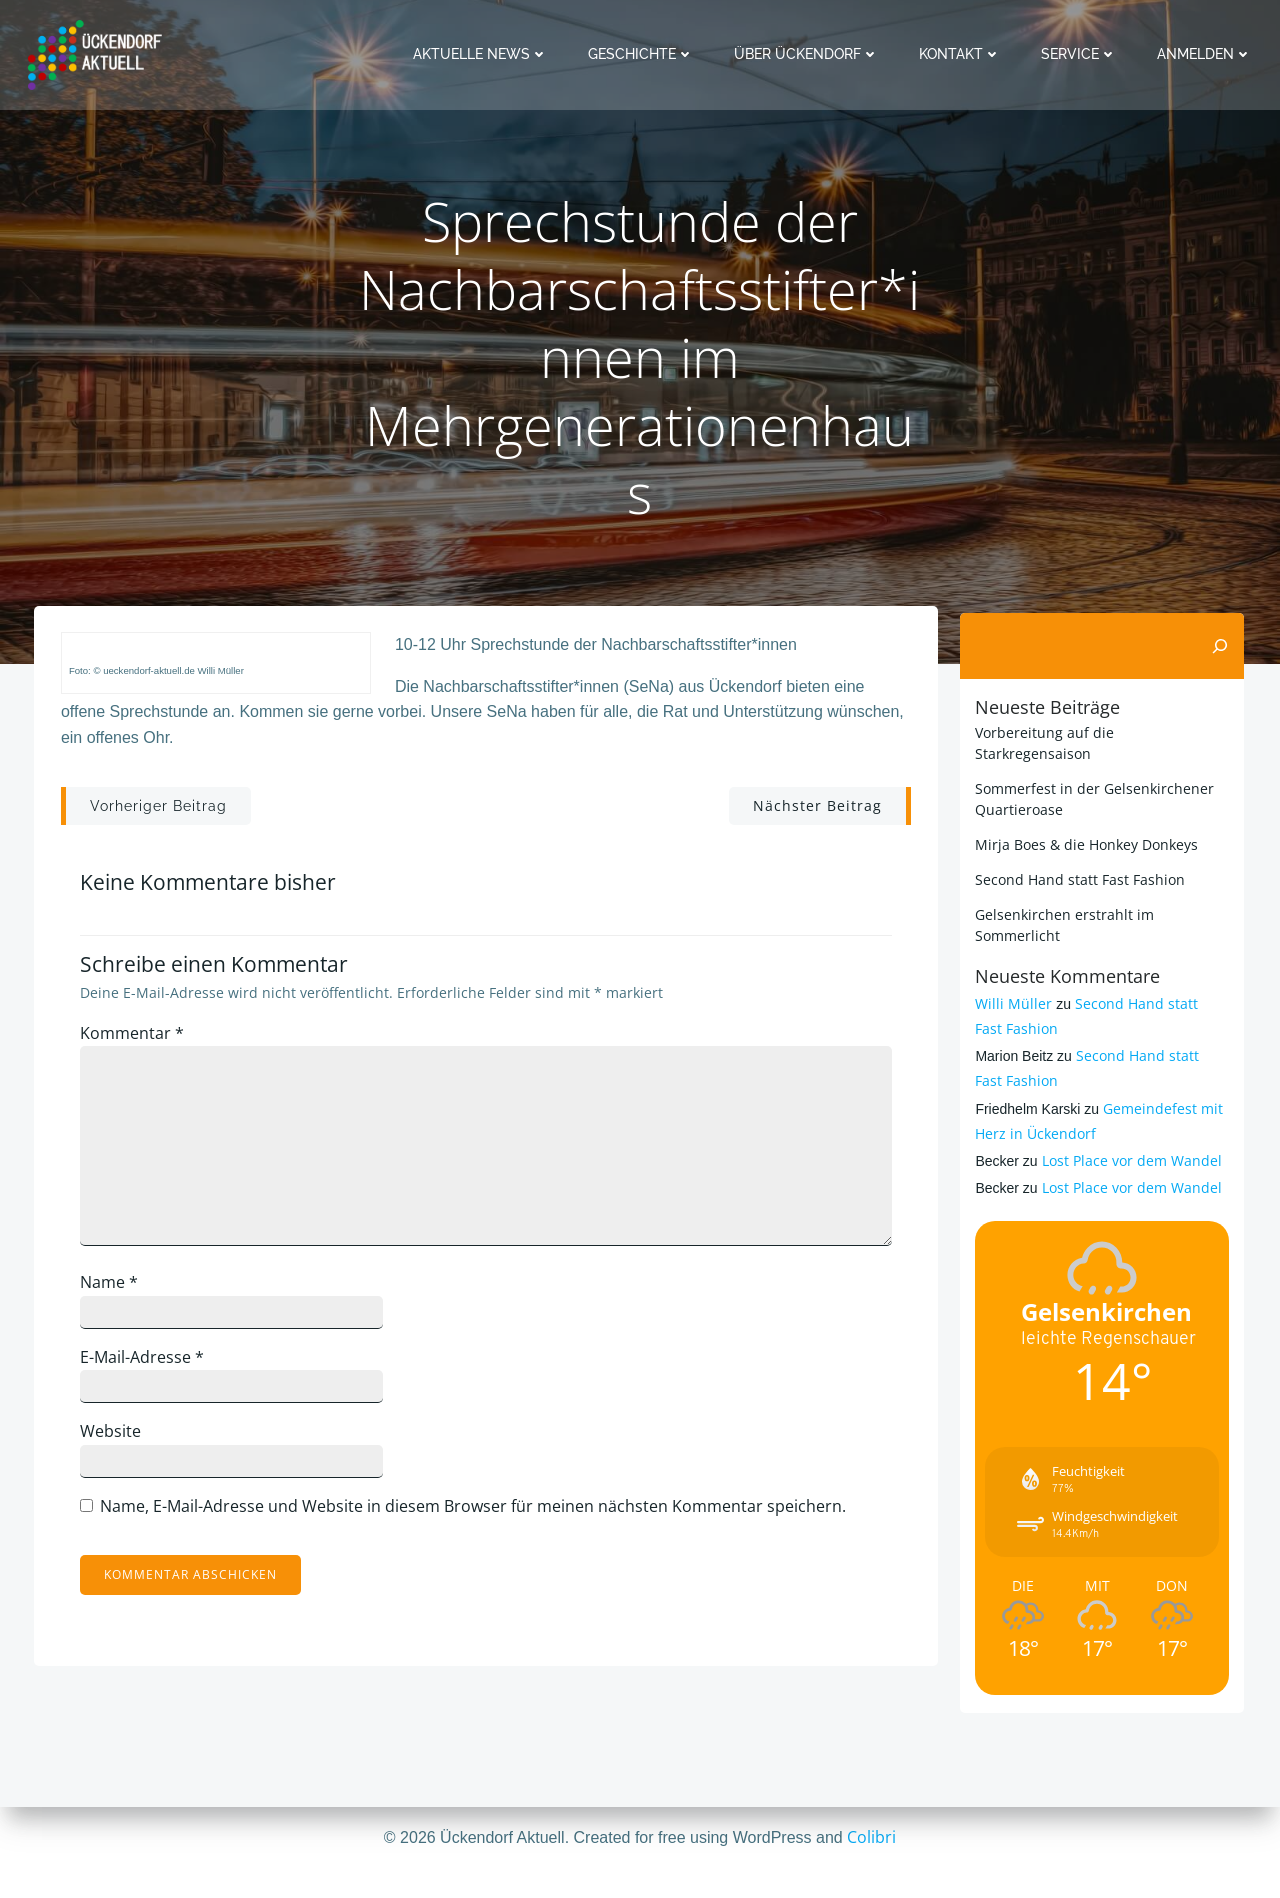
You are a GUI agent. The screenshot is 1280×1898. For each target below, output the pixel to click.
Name (121, 1295)
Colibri (871, 1838)
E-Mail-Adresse (154, 1370)
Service (1083, 54)
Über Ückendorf (810, 54)
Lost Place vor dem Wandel (1127, 1138)
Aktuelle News (484, 54)
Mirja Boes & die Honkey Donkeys (1082, 822)
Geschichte (645, 54)
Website (122, 1445)
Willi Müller (1009, 981)
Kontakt (964, 54)
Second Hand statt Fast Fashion (1076, 857)
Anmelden (1208, 54)
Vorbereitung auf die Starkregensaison (1100, 731)
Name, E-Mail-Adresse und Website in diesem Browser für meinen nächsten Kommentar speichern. (485, 1519)
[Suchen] (1224, 645)
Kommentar (144, 1046)
